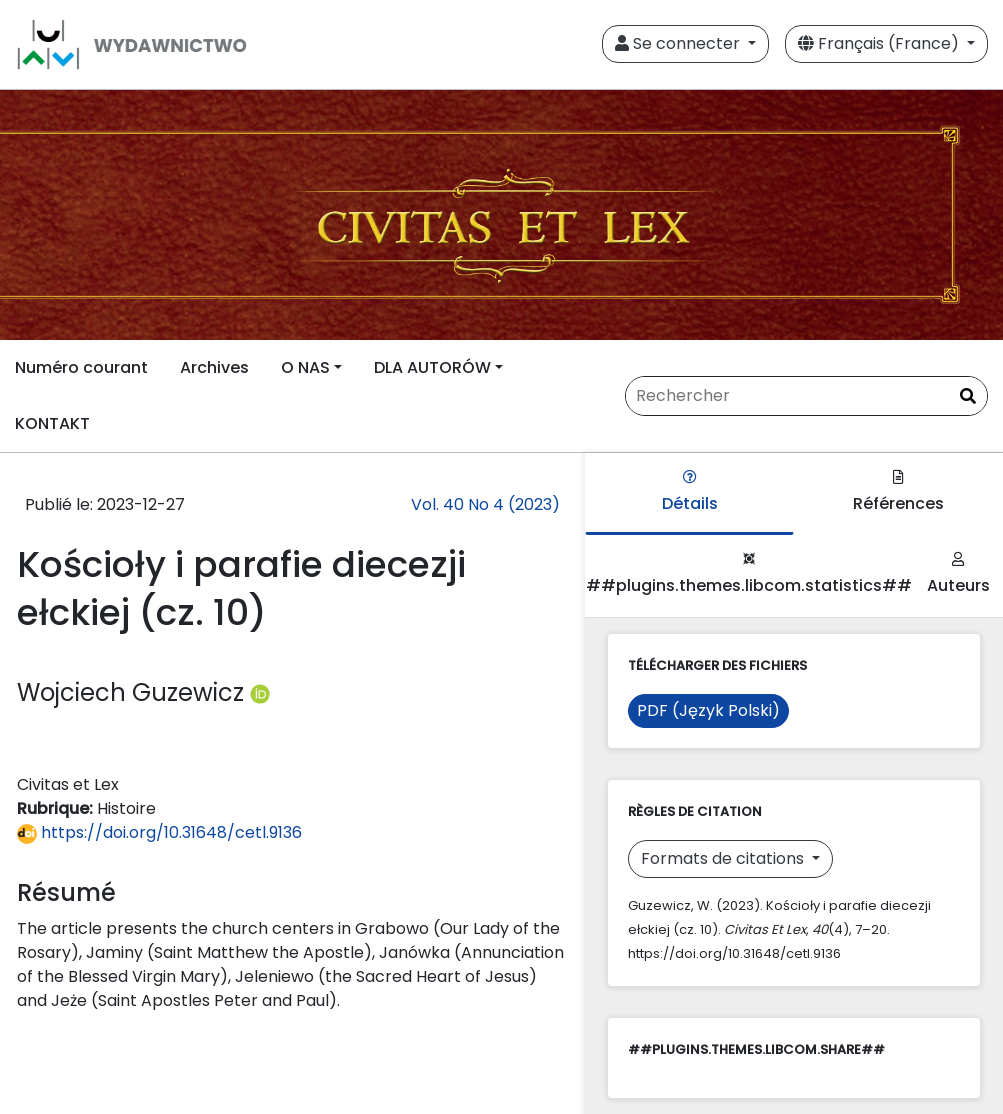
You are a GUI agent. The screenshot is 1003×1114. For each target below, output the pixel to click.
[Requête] (806, 396)
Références (898, 492)
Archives (214, 367)
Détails (690, 492)
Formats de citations (724, 858)
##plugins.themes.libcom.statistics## (749, 574)
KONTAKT (52, 423)
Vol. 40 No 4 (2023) (485, 504)
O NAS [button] (305, 367)
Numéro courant (81, 367)
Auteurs (958, 574)
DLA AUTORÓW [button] (432, 367)
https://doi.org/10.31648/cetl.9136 (159, 832)
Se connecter (679, 43)
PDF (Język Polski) (708, 710)
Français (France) (880, 43)
